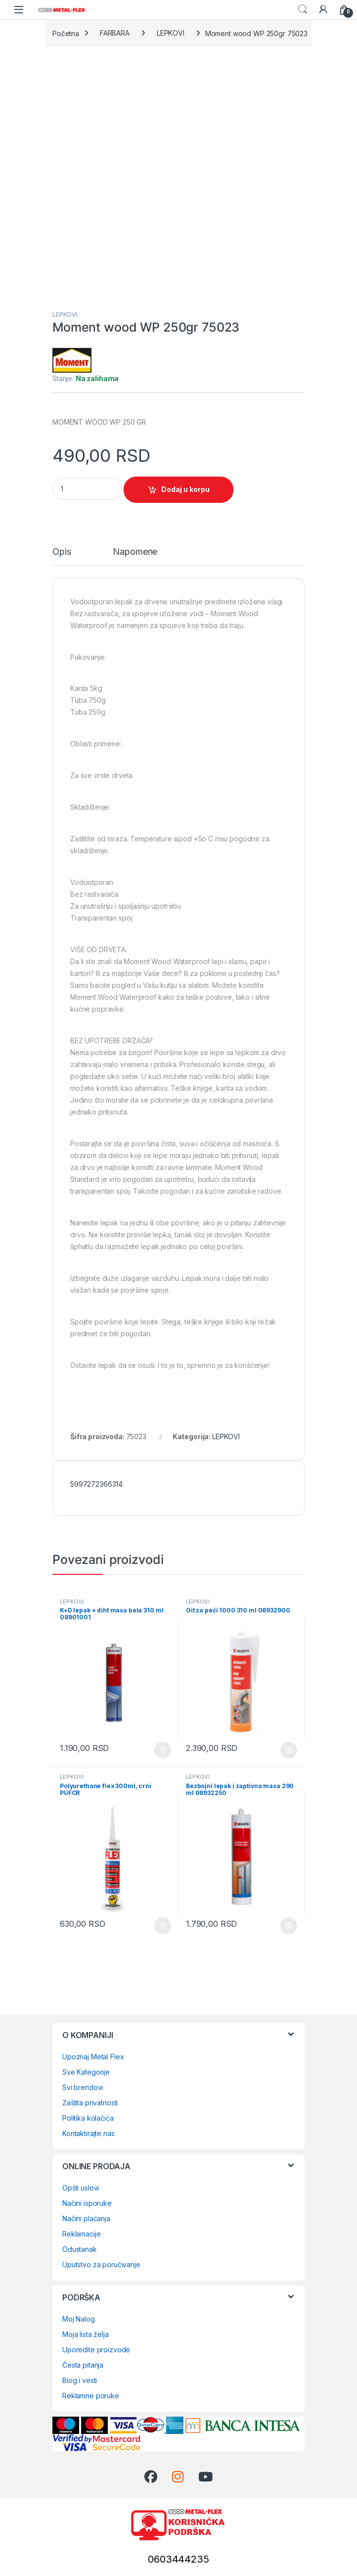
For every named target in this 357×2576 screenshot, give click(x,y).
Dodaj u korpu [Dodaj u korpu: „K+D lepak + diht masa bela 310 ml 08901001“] (162, 1750)
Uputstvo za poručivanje (101, 2264)
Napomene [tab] (135, 552)
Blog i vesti (79, 2380)
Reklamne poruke (90, 2395)
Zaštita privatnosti (90, 2102)
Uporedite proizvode (96, 2349)
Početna (65, 33)
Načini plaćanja (86, 2218)
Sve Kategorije (86, 2072)
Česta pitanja (82, 2365)
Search (302, 9)
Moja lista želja (85, 2334)
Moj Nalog (78, 2319)
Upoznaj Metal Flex (93, 2056)
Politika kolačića (88, 2118)
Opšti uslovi (80, 2188)
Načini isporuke (87, 2203)
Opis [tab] (61, 552)
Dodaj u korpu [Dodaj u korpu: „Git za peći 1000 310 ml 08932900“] (288, 1750)
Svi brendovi (82, 2087)
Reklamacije (81, 2234)
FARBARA (115, 33)
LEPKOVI (170, 33)
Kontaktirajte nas (88, 2133)
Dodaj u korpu (185, 489)
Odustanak (79, 2249)
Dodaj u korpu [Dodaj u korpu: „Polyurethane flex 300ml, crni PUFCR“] (162, 1925)
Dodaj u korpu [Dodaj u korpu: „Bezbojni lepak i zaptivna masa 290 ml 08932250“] (288, 1925)
